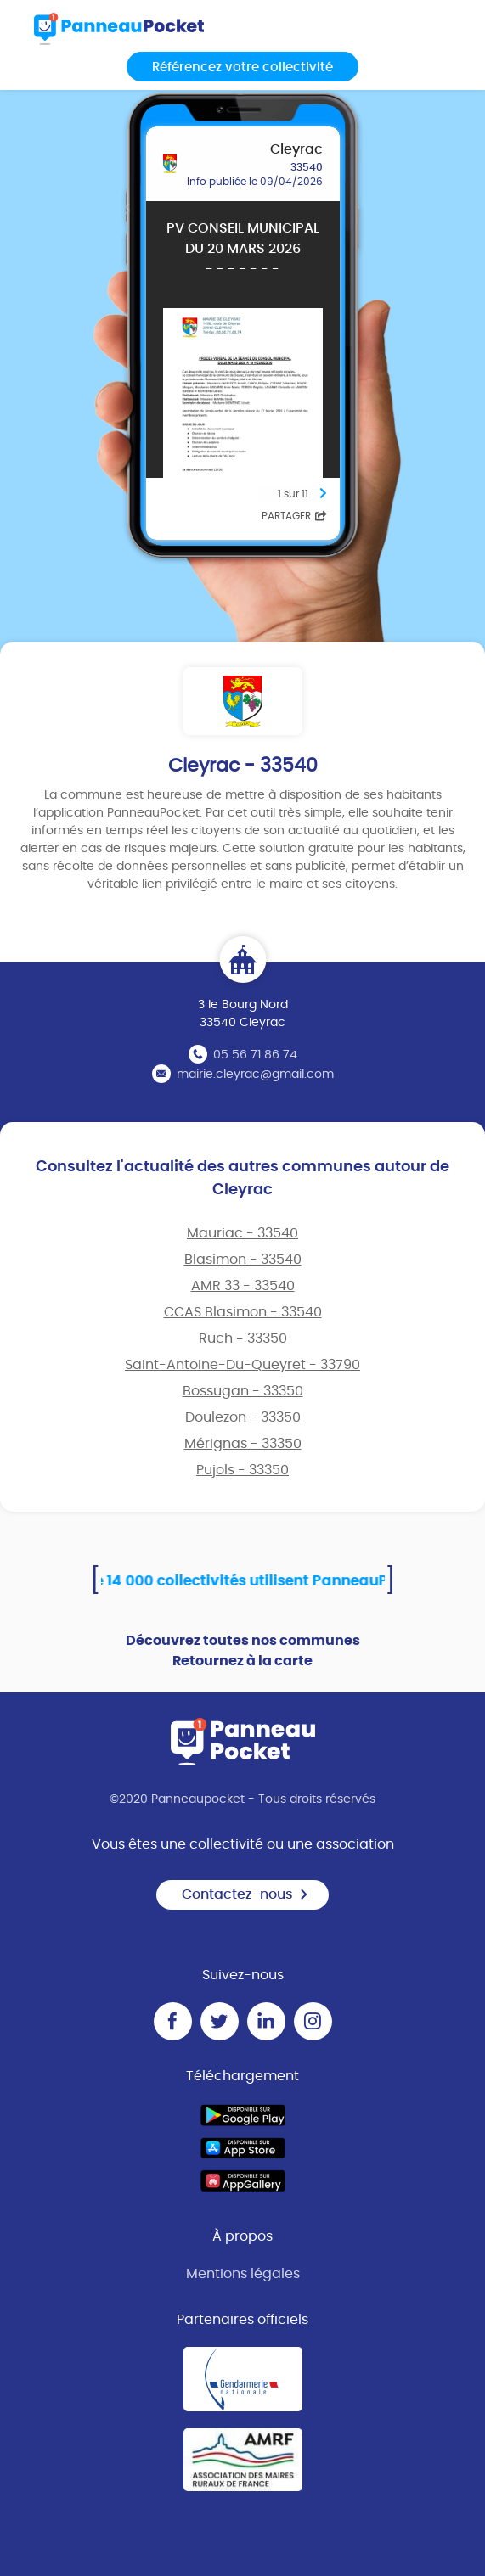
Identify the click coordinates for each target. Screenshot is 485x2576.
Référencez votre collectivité (242, 67)
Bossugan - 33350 (243, 1391)
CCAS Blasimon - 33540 (243, 1312)
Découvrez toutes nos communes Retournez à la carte (243, 1651)
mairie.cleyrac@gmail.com (255, 1074)
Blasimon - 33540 (243, 1259)
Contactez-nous (245, 1894)
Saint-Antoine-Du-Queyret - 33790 (242, 1365)
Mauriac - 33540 (242, 1233)
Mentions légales (243, 2274)
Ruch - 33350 (243, 1338)
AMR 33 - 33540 (243, 1286)
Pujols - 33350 (242, 1470)
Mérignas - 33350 (243, 1444)
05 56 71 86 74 (255, 1055)
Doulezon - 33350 (243, 1417)
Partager (294, 516)
